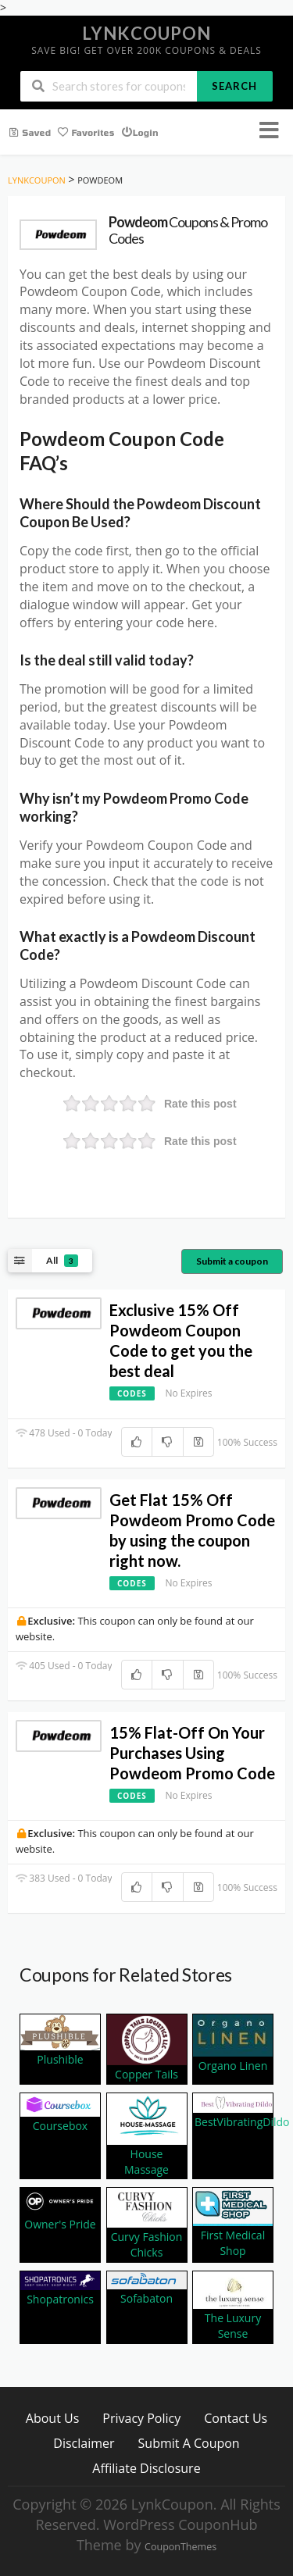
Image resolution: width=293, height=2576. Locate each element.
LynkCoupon (146, 33)
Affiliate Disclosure (146, 2468)
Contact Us (235, 2418)
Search (234, 86)
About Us (53, 2418)
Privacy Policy (141, 2418)
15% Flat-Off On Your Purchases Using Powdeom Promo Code (192, 1752)
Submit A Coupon (189, 2443)
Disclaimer (83, 2443)
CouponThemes (180, 2546)
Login (139, 131)
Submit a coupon (232, 1261)
